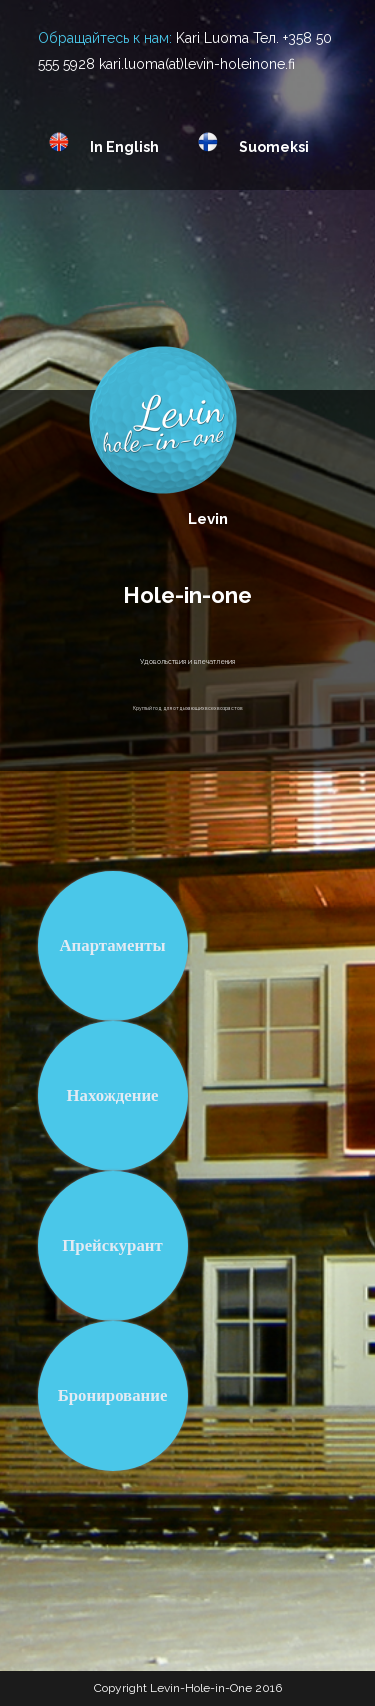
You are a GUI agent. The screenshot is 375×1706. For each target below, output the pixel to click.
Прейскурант (112, 1245)
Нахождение (112, 1095)
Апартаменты (112, 945)
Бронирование (113, 1395)
